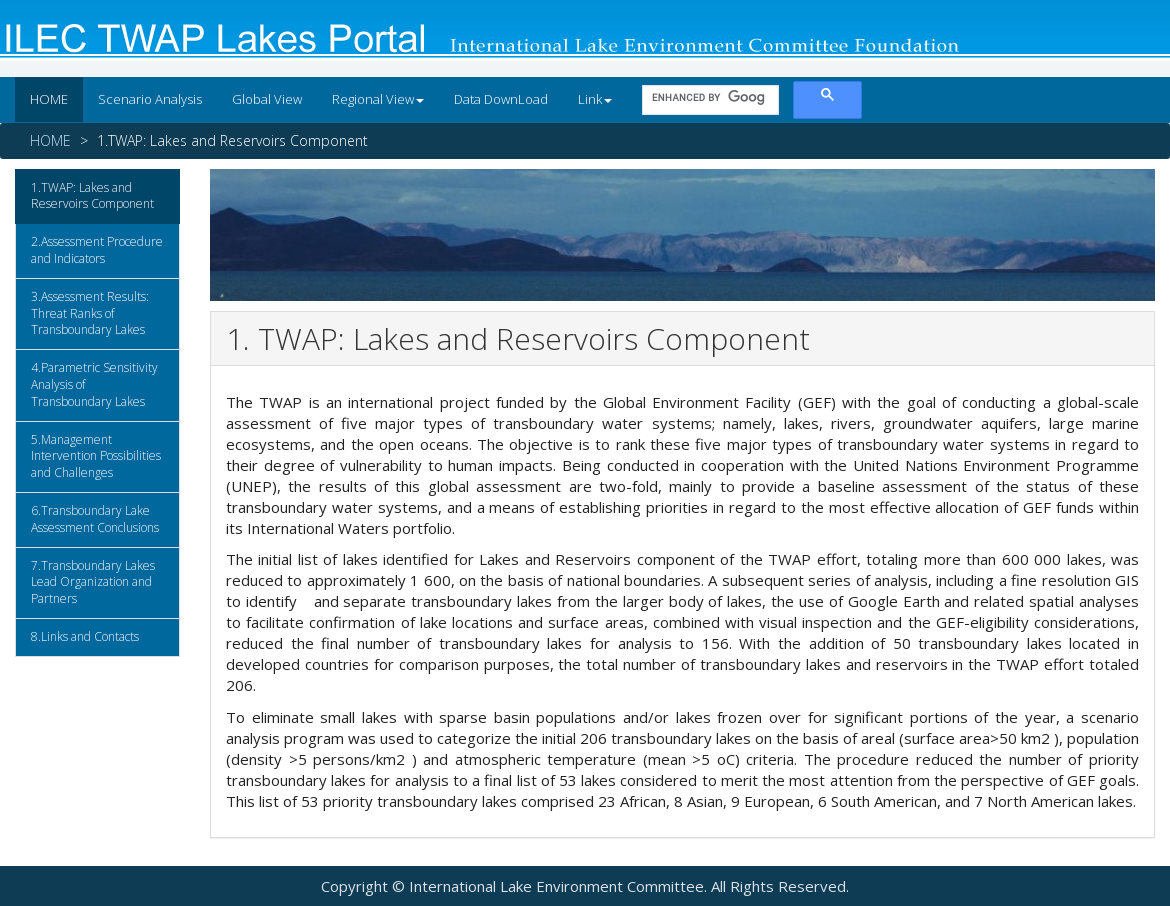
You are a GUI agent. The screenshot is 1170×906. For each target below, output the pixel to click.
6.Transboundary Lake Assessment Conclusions (95, 519)
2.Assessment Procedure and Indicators (97, 250)
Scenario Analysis (150, 99)
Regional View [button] (378, 99)
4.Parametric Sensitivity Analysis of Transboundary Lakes (94, 384)
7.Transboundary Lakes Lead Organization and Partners (93, 582)
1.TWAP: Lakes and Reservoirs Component (92, 196)
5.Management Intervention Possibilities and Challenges (96, 456)
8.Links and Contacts (85, 636)
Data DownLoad (501, 99)
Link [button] (595, 99)
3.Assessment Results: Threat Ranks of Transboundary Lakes (90, 313)
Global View (267, 99)
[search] (708, 97)
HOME (49, 99)
